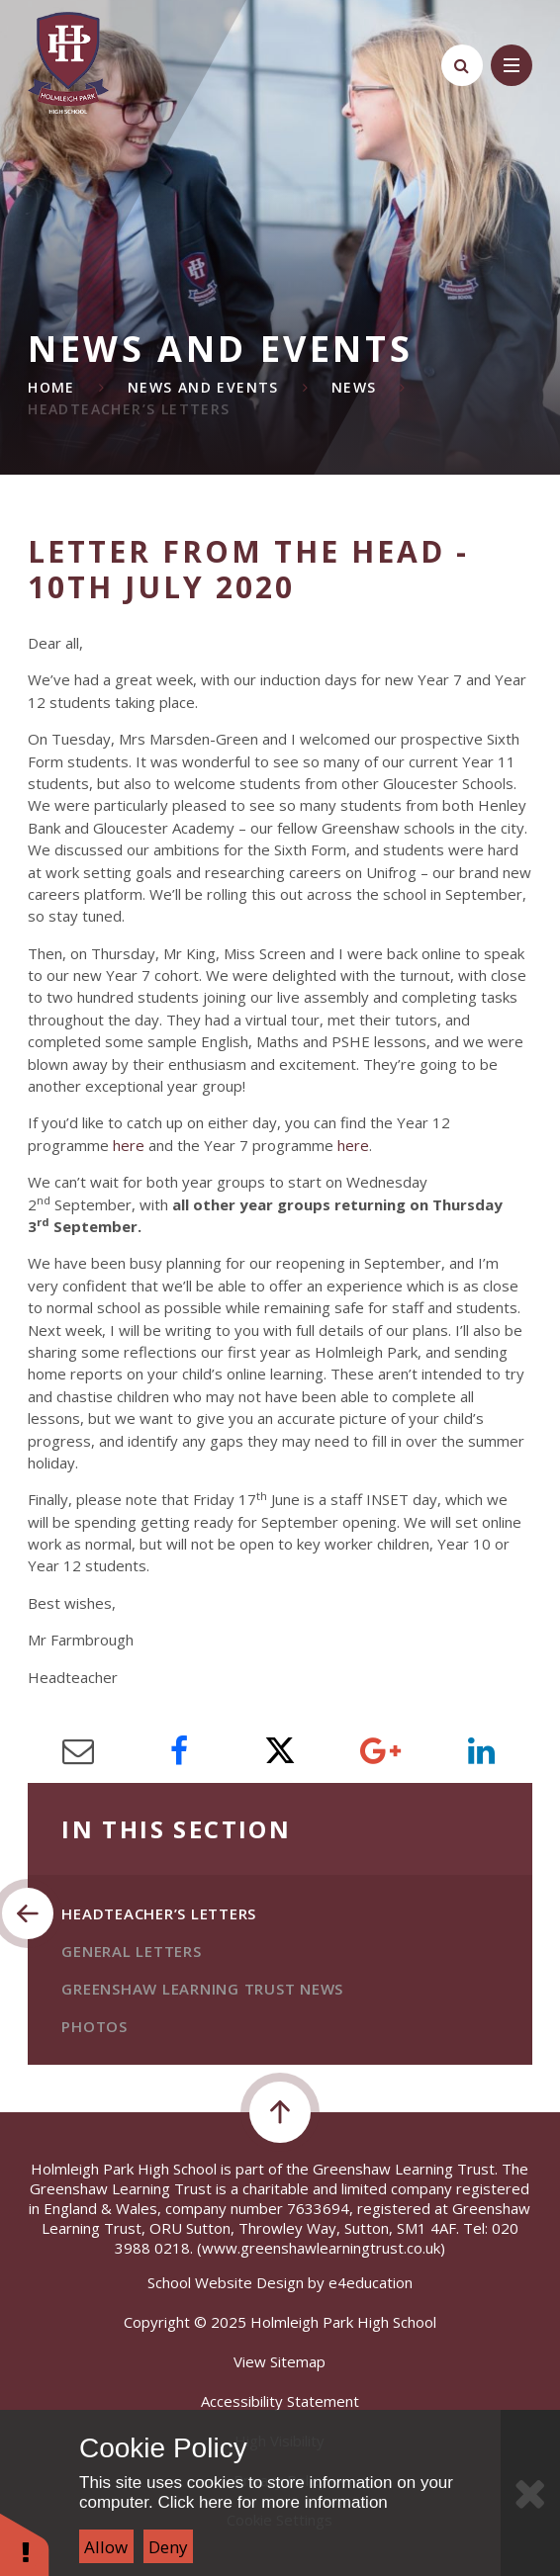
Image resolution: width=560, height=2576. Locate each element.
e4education (370, 2282)
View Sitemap (279, 2361)
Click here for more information (272, 2502)
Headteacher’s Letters (129, 409)
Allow (106, 2546)
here (128, 1145)
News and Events (203, 387)
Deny (168, 2546)
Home (51, 387)
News (354, 387)
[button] (24, 2544)
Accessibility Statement (280, 2401)
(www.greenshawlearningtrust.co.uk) (319, 2248)
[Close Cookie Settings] (530, 2493)
